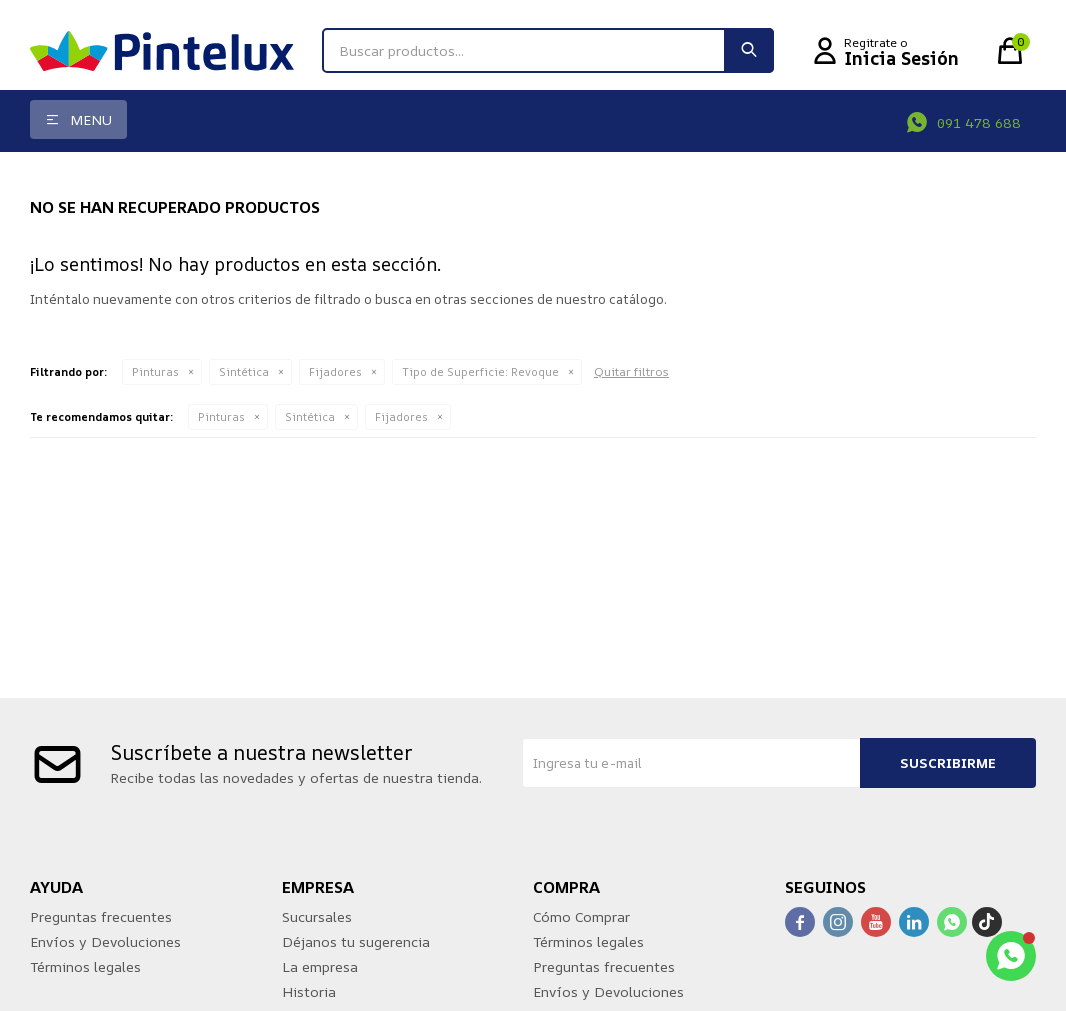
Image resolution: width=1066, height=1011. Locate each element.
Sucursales (317, 916)
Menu (91, 119)
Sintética (244, 371)
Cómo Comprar (581, 916)
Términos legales (85, 966)
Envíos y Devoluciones (105, 941)
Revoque (480, 371)
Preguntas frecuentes (101, 916)
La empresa (320, 966)
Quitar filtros (631, 371)
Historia (309, 991)
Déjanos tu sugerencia (356, 941)
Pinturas (155, 371)
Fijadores (335, 371)
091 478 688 (979, 122)
